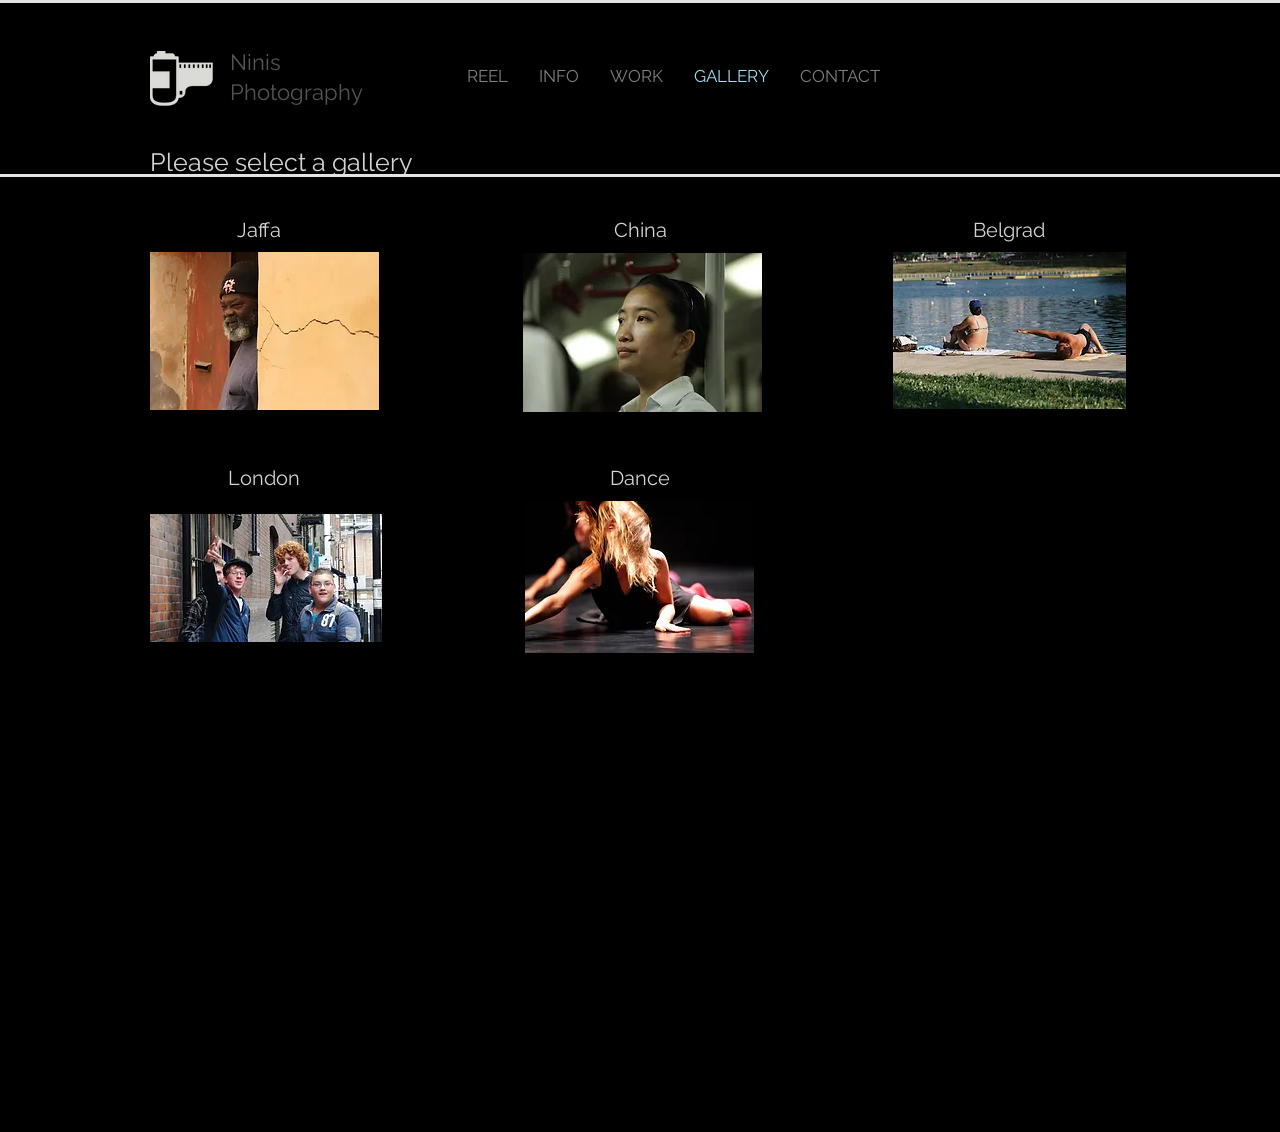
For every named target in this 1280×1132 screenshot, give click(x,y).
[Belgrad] (1009, 230)
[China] (640, 230)
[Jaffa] (258, 230)
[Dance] (640, 478)
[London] (264, 478)
